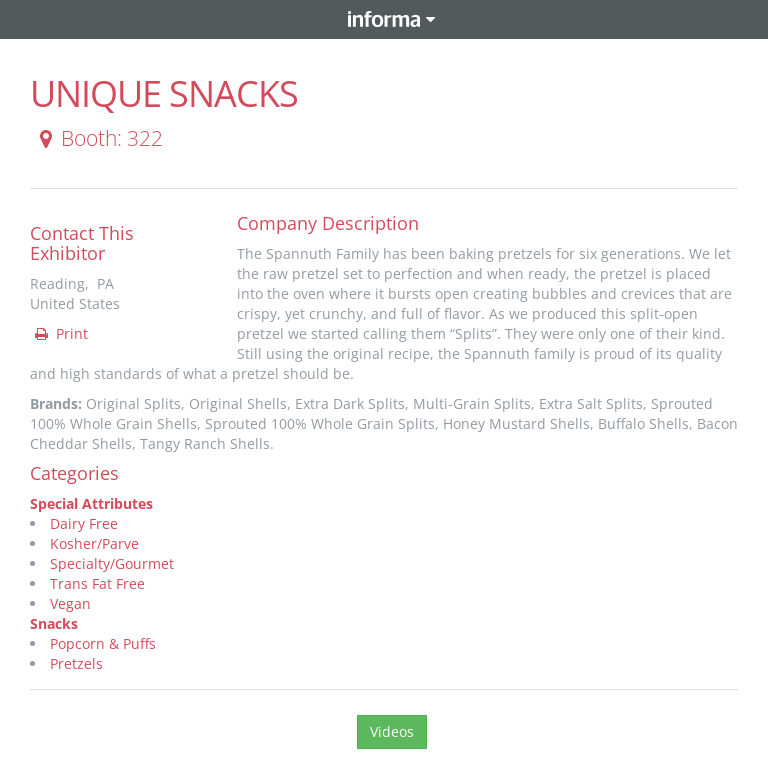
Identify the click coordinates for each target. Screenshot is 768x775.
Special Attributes (91, 503)
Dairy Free (84, 523)
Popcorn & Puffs (103, 643)
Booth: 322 (97, 138)
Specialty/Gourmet (112, 563)
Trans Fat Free (97, 583)
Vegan (70, 603)
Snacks (54, 623)
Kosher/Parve (94, 543)
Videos (392, 731)
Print (60, 333)
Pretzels (76, 663)
